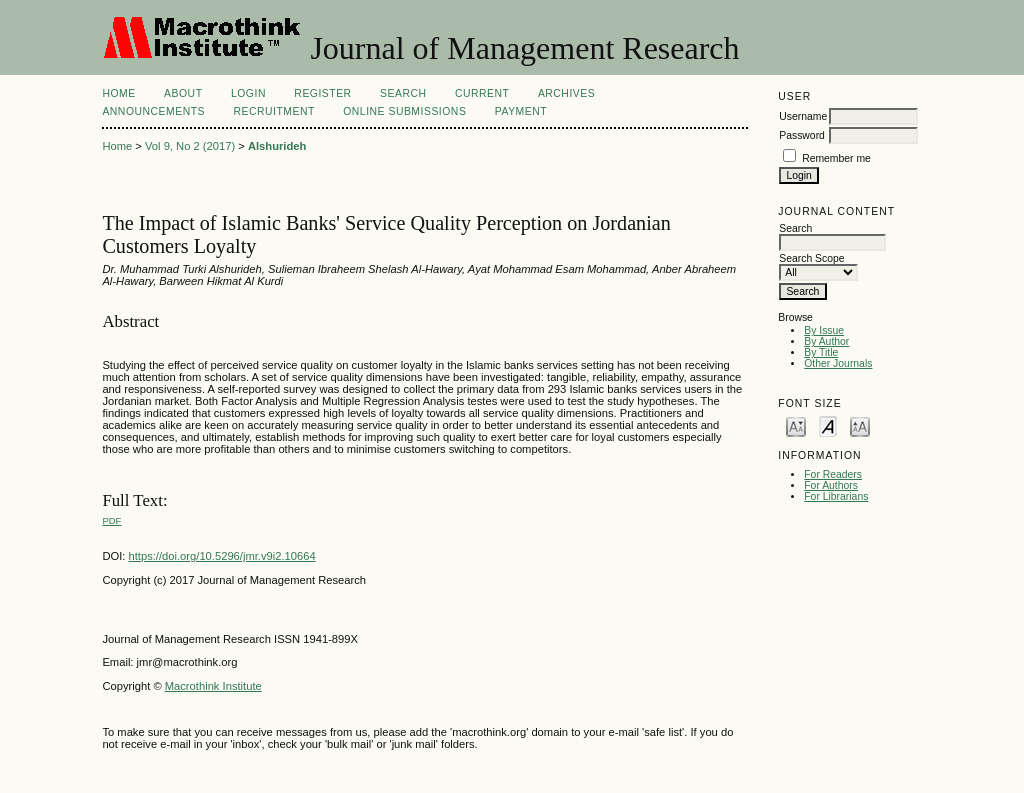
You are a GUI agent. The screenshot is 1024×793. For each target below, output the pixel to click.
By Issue (824, 330)
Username (803, 116)
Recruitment (273, 111)
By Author (826, 341)
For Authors (831, 485)
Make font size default (828, 425)
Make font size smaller (796, 425)
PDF (111, 520)
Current (482, 93)
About (183, 93)
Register (322, 93)
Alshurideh (277, 146)
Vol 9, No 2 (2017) (190, 146)
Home (118, 93)
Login (248, 93)
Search (403, 93)
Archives (566, 93)
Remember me (836, 158)
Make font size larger (860, 425)
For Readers (833, 474)
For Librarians (836, 496)
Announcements (153, 111)
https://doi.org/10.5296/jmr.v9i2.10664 (222, 556)
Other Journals (838, 363)
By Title (821, 352)
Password (802, 135)
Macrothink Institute (213, 686)
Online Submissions (404, 111)
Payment (521, 111)
